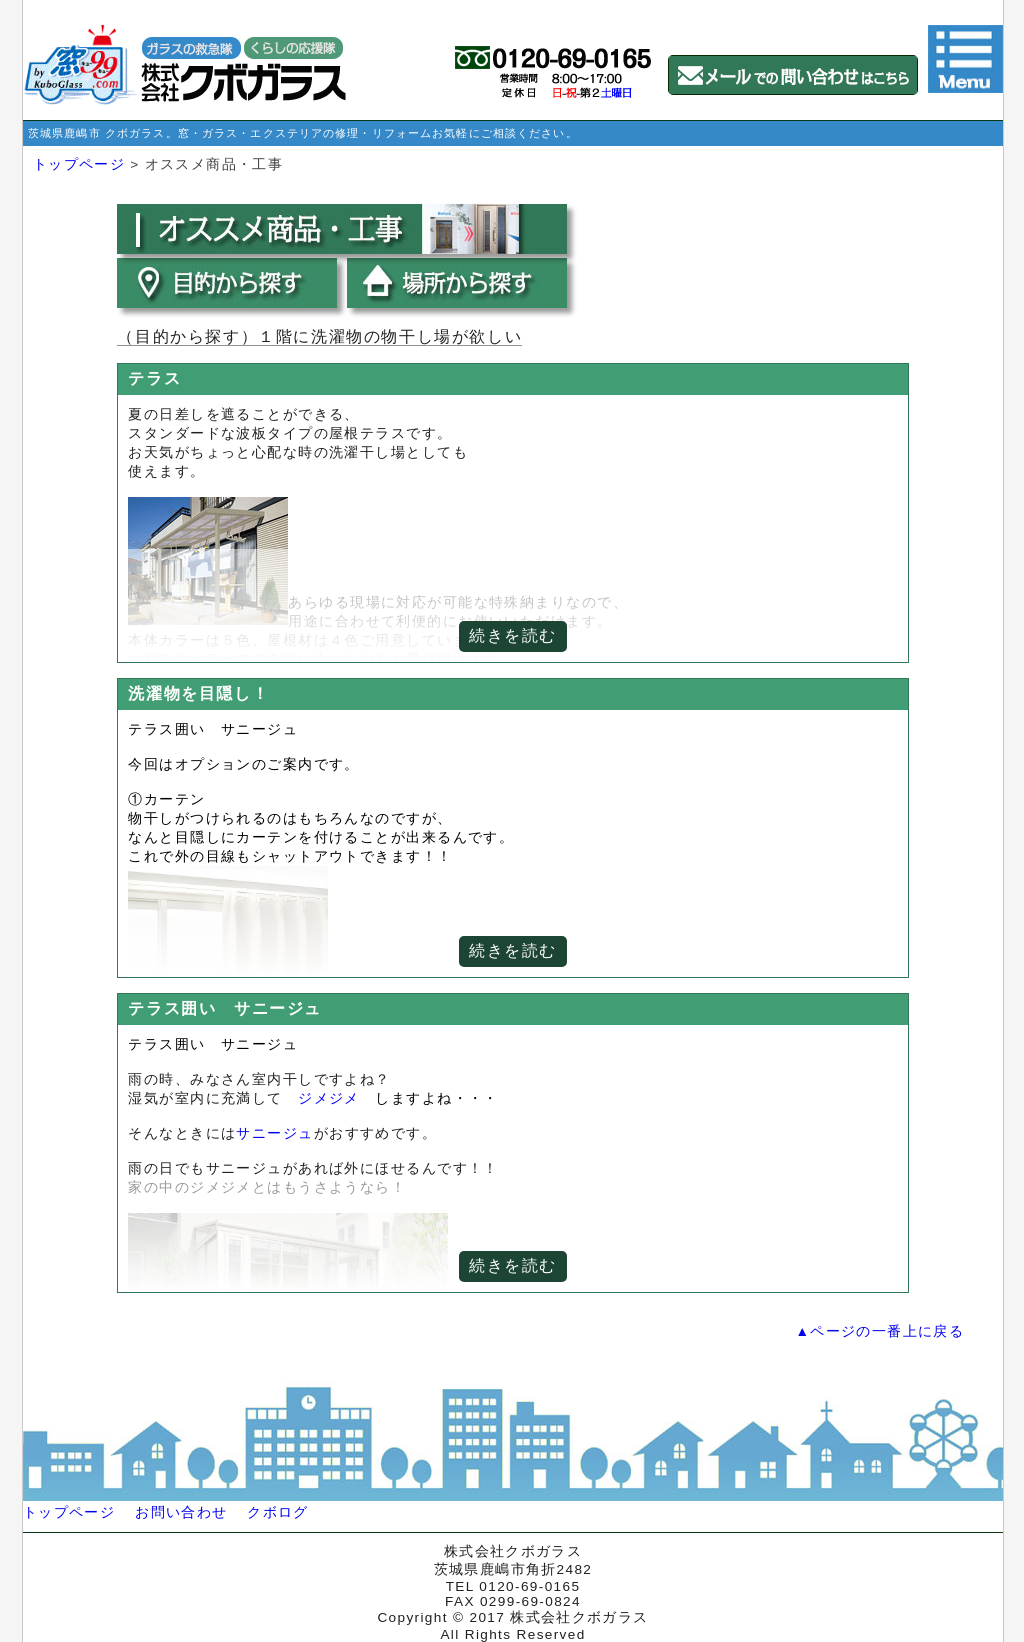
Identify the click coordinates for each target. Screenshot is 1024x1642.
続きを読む (513, 635)
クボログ (277, 1512)
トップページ (79, 164)
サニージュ (274, 1133)
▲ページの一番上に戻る (880, 1331)
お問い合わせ (181, 1512)
